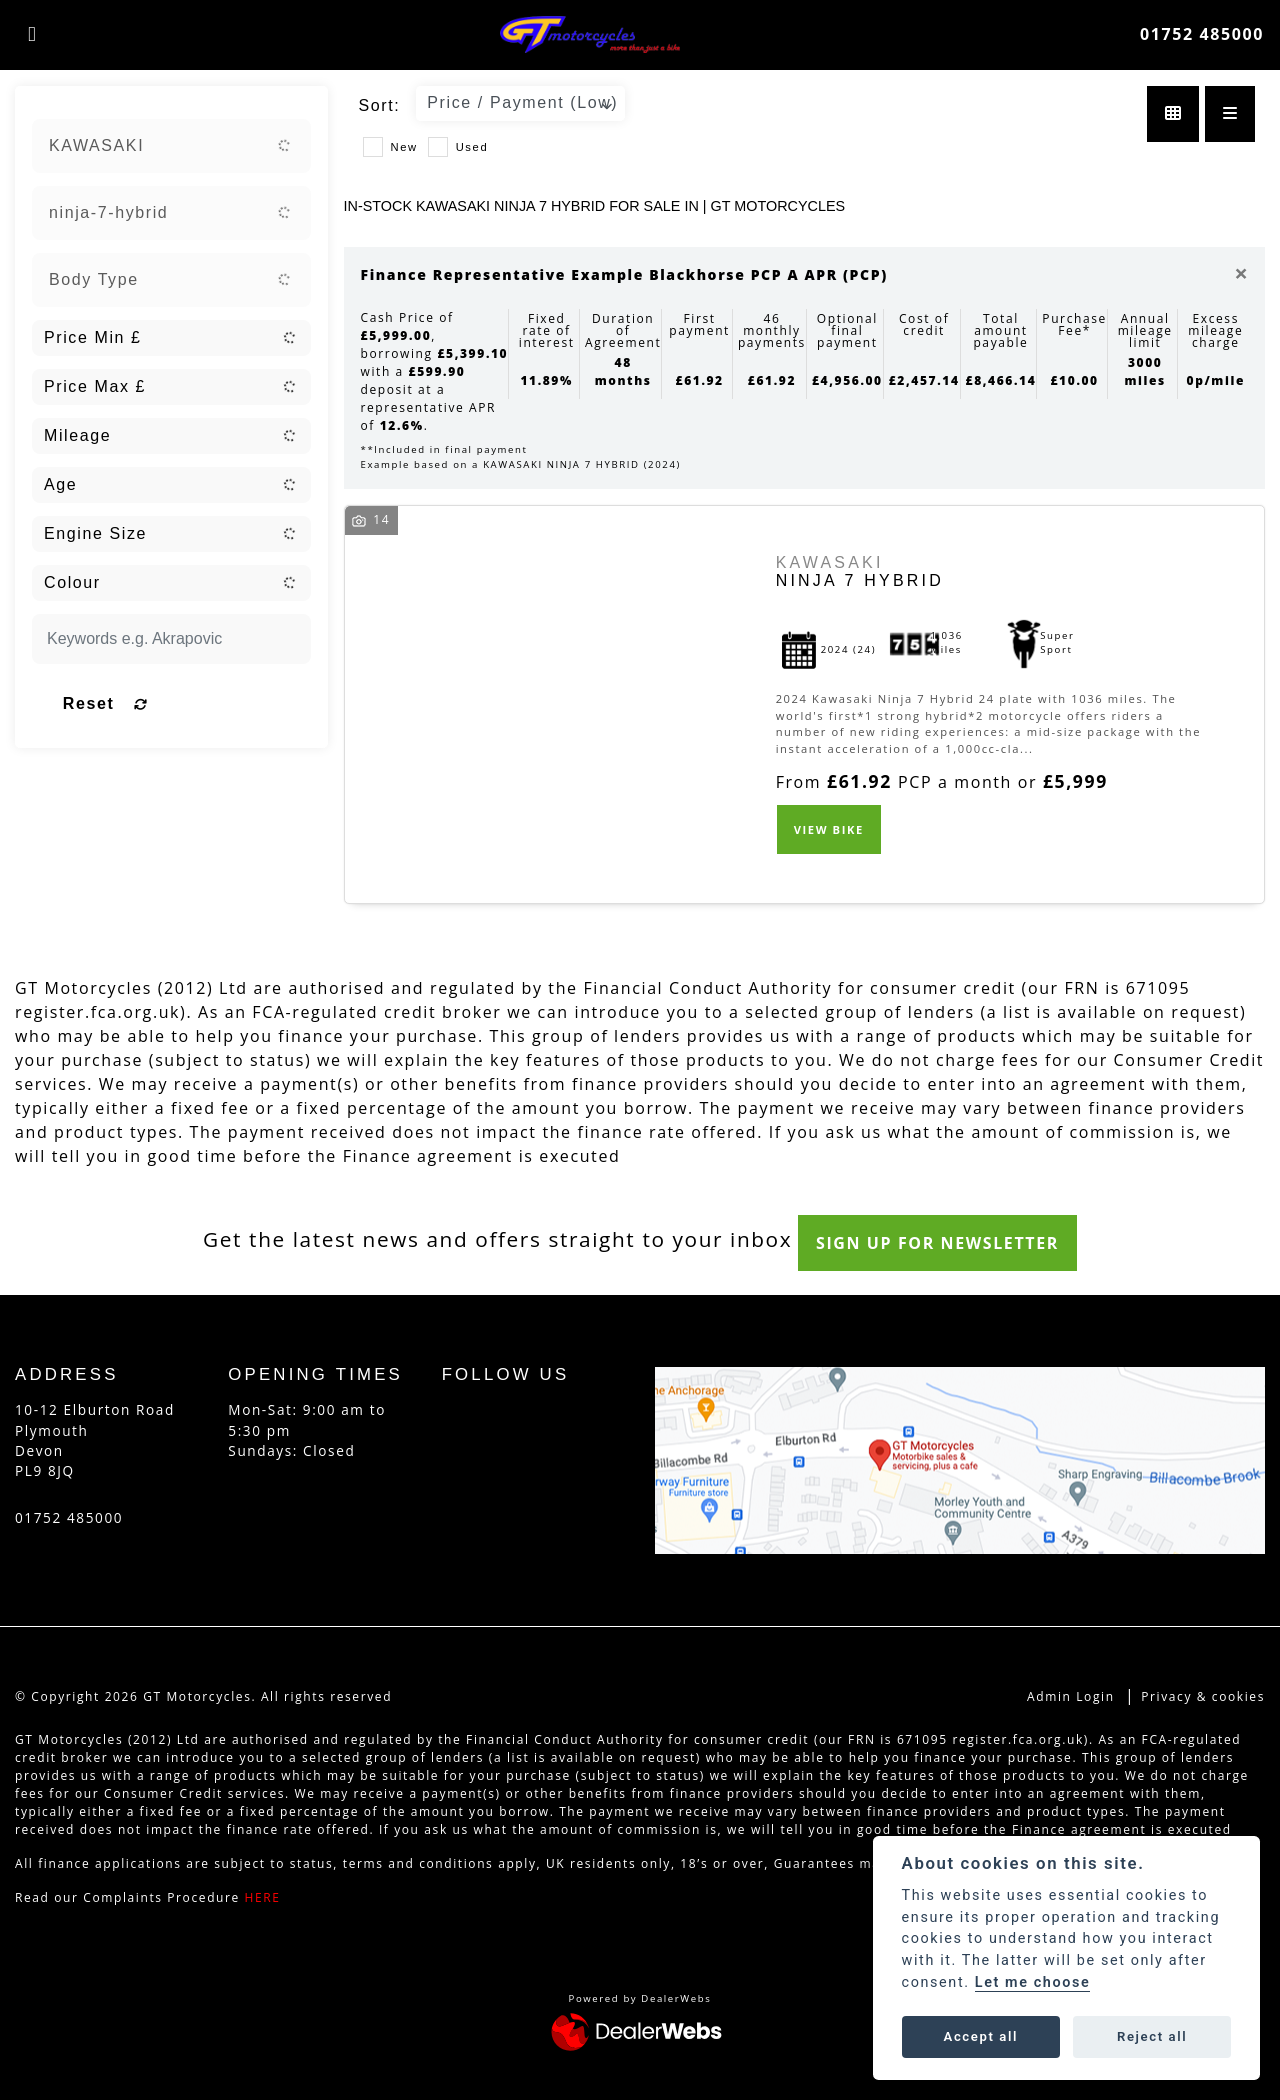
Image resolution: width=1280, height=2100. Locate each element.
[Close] (1241, 273)
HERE (263, 1897)
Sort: (380, 105)
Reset (214, 703)
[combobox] (171, 146)
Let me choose (1033, 1982)
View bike (829, 829)
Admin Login (1071, 1696)
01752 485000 (1202, 34)
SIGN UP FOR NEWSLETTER (949, 1243)
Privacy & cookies (1203, 1696)
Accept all (981, 2036)
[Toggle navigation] (32, 34)
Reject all (1152, 2036)
